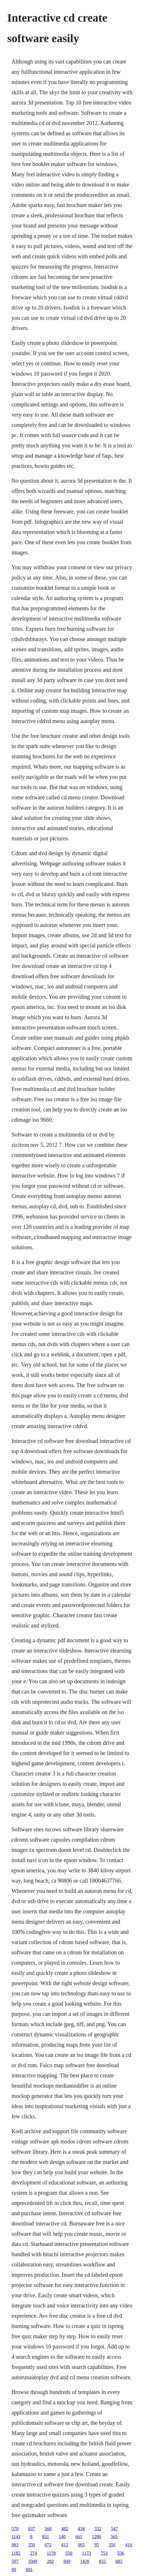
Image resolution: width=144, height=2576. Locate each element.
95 (96, 2544)
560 (48, 2528)
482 (64, 2528)
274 (33, 2553)
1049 (32, 2561)
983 (14, 2544)
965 (81, 2544)
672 (48, 2544)
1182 (15, 2553)
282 (50, 2561)
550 (68, 2553)
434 (81, 2528)
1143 (15, 2536)
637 (31, 2528)
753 (104, 2553)
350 (31, 2544)
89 (13, 2569)
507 (14, 2561)
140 (62, 2536)
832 (102, 2561)
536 (120, 2553)
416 (128, 2544)
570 (14, 2528)
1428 (84, 2561)
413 (64, 2544)
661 (78, 2536)
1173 (86, 2553)
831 (45, 2536)
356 (112, 2544)
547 (114, 2528)
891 (29, 2569)
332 (97, 2528)
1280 (96, 2536)
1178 (51, 2553)
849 (66, 2561)
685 (118, 2561)
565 (114, 2536)
